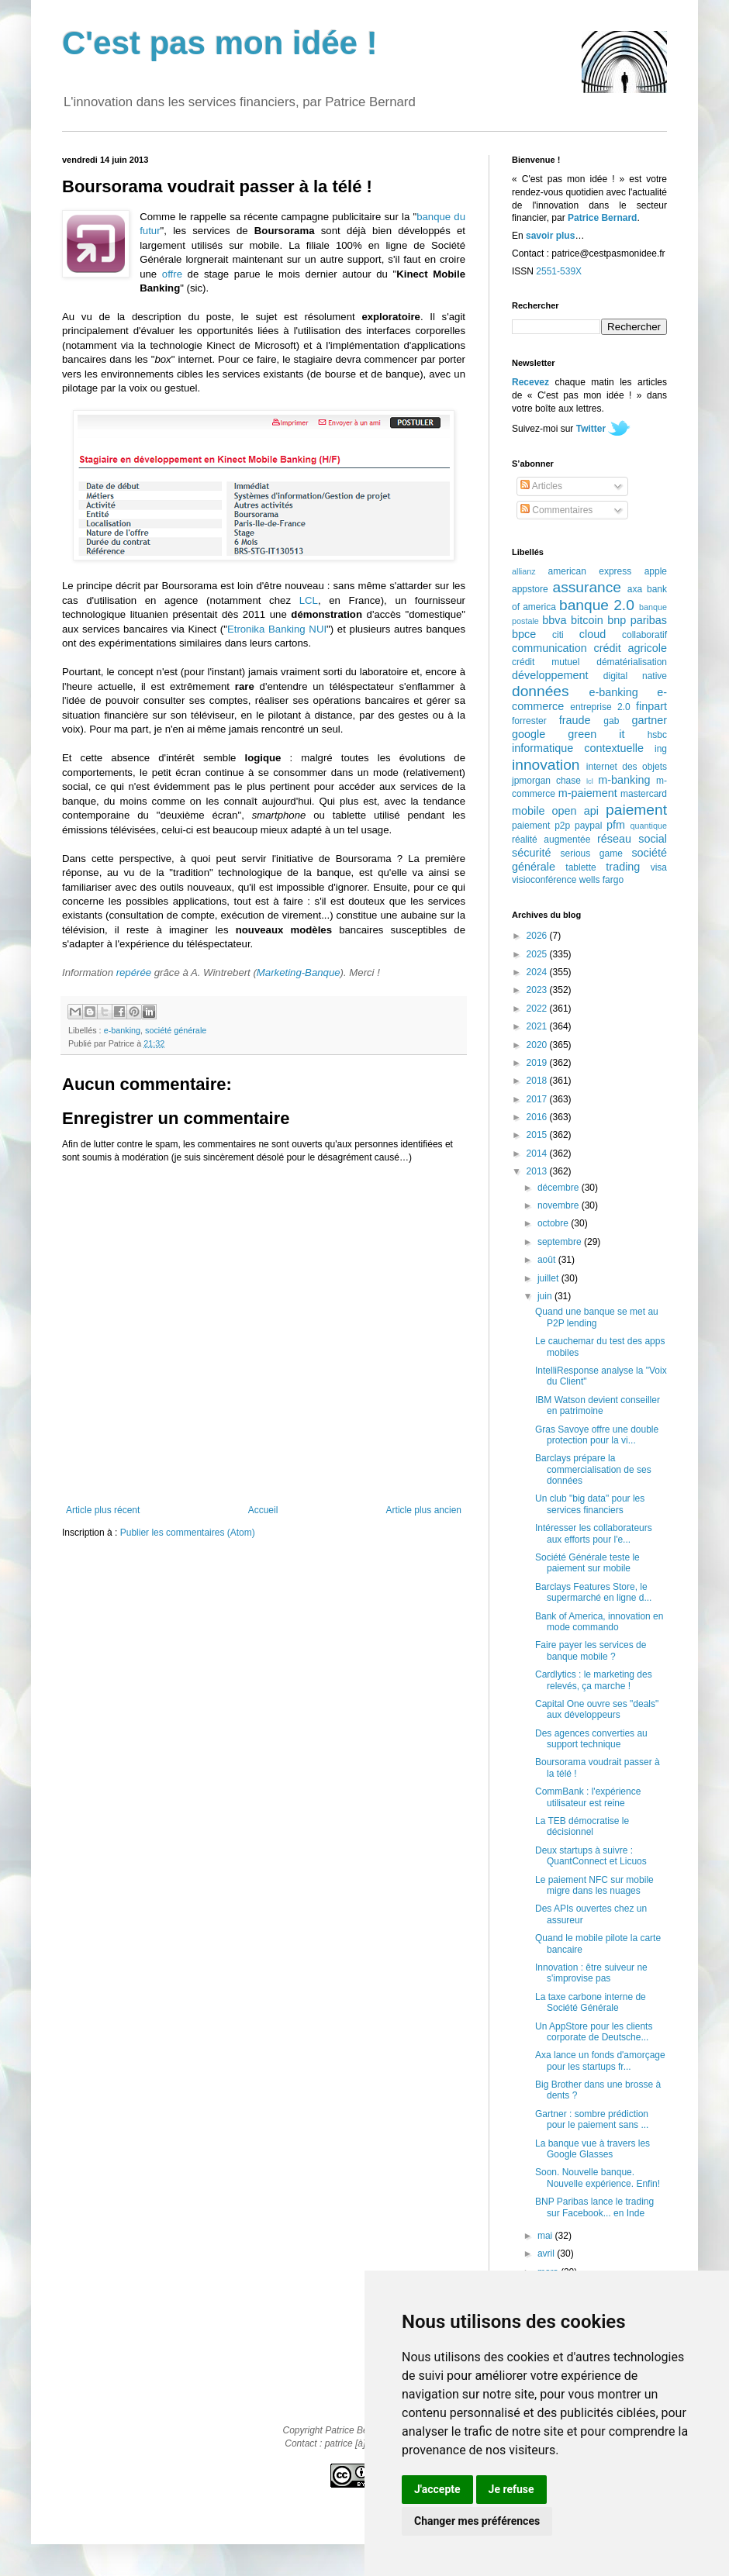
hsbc (657, 734)
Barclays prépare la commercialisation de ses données (593, 1469)
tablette (580, 867)
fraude (575, 720)
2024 (538, 972)
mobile (528, 811)
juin (546, 1296)
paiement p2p (541, 825)
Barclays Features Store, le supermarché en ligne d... (593, 1592)
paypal (588, 825)
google (528, 734)
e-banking (122, 1030)
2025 (538, 954)
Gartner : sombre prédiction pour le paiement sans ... (591, 2119)
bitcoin (587, 620)
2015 (538, 1134)
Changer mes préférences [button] (477, 2521)
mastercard (643, 793)
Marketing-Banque (298, 972)
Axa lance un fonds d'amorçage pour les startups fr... (600, 2060)
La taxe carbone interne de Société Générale (590, 2002)
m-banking (624, 780)
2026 (538, 935)
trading (623, 866)
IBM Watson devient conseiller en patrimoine (597, 1405)
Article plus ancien (423, 1510)
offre (172, 274)
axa (634, 589)
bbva (554, 620)
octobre (554, 1223)
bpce (524, 634)
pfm (615, 825)
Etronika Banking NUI (276, 629)
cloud (592, 634)
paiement (636, 810)
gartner (649, 720)
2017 (538, 1099)
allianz (524, 571)
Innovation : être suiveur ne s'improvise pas (591, 1973)
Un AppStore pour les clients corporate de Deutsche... (593, 2032)
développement (550, 675)
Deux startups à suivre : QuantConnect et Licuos (591, 1856)
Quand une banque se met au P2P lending (596, 1317)
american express (590, 571)
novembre (559, 1205)
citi (558, 634)
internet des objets (626, 766)
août (547, 1259)
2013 (538, 1171)
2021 (538, 1026)
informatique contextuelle (578, 748)
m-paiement (587, 793)
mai (546, 2235)
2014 (538, 1153)
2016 (538, 1117)
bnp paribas (637, 620)
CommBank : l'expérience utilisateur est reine (588, 1797)
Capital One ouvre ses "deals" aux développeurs (596, 1709)
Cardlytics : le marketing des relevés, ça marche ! (593, 1680)
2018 (538, 1080)
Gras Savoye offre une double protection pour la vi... (596, 1435)
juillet (549, 1278)
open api (575, 811)
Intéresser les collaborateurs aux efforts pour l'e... (593, 1533)
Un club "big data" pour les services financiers (589, 1504)
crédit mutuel (545, 662)
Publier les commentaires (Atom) (187, 1532)
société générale (175, 1030)
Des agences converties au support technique (591, 1739)
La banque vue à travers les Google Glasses (592, 2149)
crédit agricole (630, 648)
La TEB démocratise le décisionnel (582, 1826)
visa (659, 867)
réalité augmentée (551, 839)
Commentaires (556, 510)
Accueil (263, 1510)
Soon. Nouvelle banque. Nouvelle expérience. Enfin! (597, 2177)
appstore (530, 589)
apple (655, 571)
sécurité (531, 853)
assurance (587, 587)
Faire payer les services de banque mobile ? (590, 1650)
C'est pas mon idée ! (220, 43)
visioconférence (544, 879)
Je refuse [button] (511, 2489)
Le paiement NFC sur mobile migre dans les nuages (594, 1885)
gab (611, 721)
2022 (538, 1008)
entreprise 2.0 (600, 707)
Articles (541, 486)
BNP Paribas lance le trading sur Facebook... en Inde (594, 2207)
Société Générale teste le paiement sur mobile (587, 1563)
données (540, 691)
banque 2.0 (596, 605)
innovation (545, 765)
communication (549, 648)
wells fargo (601, 879)
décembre (559, 1187)
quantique (649, 825)
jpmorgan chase (546, 780)
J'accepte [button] (437, 2489)
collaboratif (644, 634)
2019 (538, 1062)
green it (596, 734)
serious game (592, 853)
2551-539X (559, 271)
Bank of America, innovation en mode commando (599, 1622)
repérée (133, 972)
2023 (538, 990)
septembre (560, 1241)
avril (547, 2253)
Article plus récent (103, 1510)
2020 (538, 1045)
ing (661, 748)
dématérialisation (631, 662)
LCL (308, 600)
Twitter (591, 428)
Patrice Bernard (602, 217)
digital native (635, 676)
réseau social (632, 839)
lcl (589, 781)
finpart (651, 706)
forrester (529, 721)
